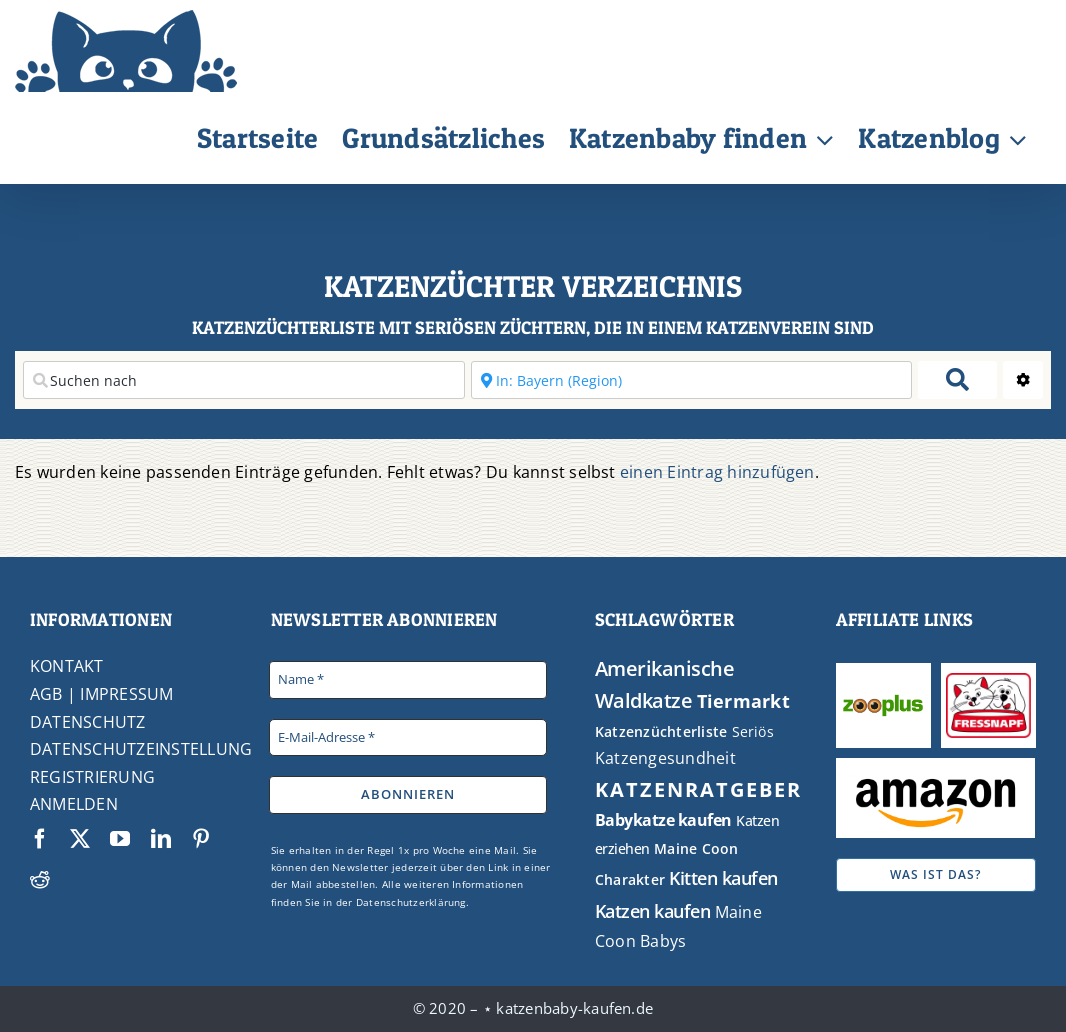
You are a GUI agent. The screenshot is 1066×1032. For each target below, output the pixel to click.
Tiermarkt (743, 701)
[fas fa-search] (957, 380)
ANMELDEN (74, 804)
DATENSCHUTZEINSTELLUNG (141, 749)
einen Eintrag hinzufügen (717, 472)
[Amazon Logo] (935, 781)
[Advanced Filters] (1023, 380)
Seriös (753, 731)
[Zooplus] (883, 691)
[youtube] (120, 839)
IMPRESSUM (126, 694)
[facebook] (40, 839)
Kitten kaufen (723, 878)
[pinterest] (201, 839)
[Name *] (408, 680)
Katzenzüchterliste (661, 731)
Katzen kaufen (653, 911)
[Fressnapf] (989, 681)
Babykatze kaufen (663, 820)
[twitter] (80, 839)
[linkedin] (161, 839)
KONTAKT (67, 666)
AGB (46, 694)
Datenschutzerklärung (411, 902)
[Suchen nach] (244, 380)
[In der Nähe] (692, 380)
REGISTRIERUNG (92, 777)
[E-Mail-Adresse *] (408, 738)
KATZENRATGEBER (698, 789)
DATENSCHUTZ (88, 722)
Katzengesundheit (665, 758)
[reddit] (40, 879)
